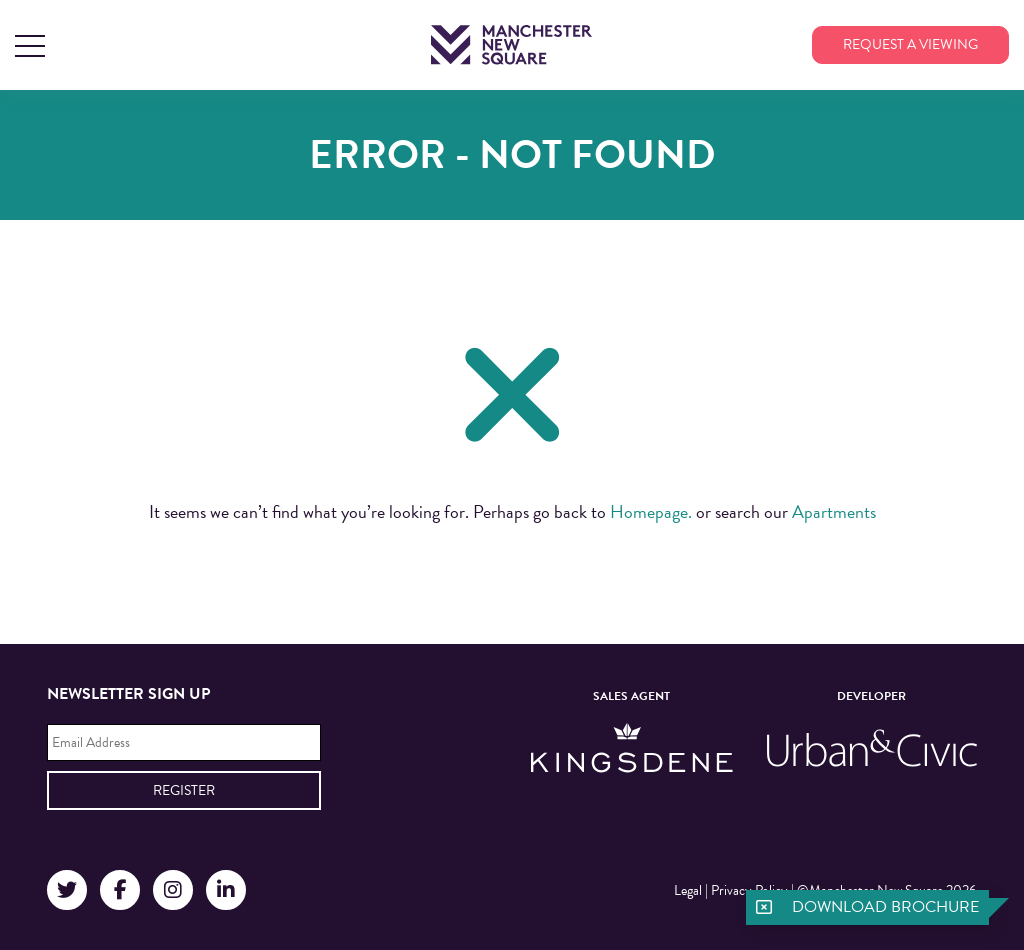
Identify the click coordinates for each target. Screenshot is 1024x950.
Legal (688, 890)
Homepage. (651, 511)
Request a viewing (910, 44)
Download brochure (885, 907)
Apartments (834, 511)
